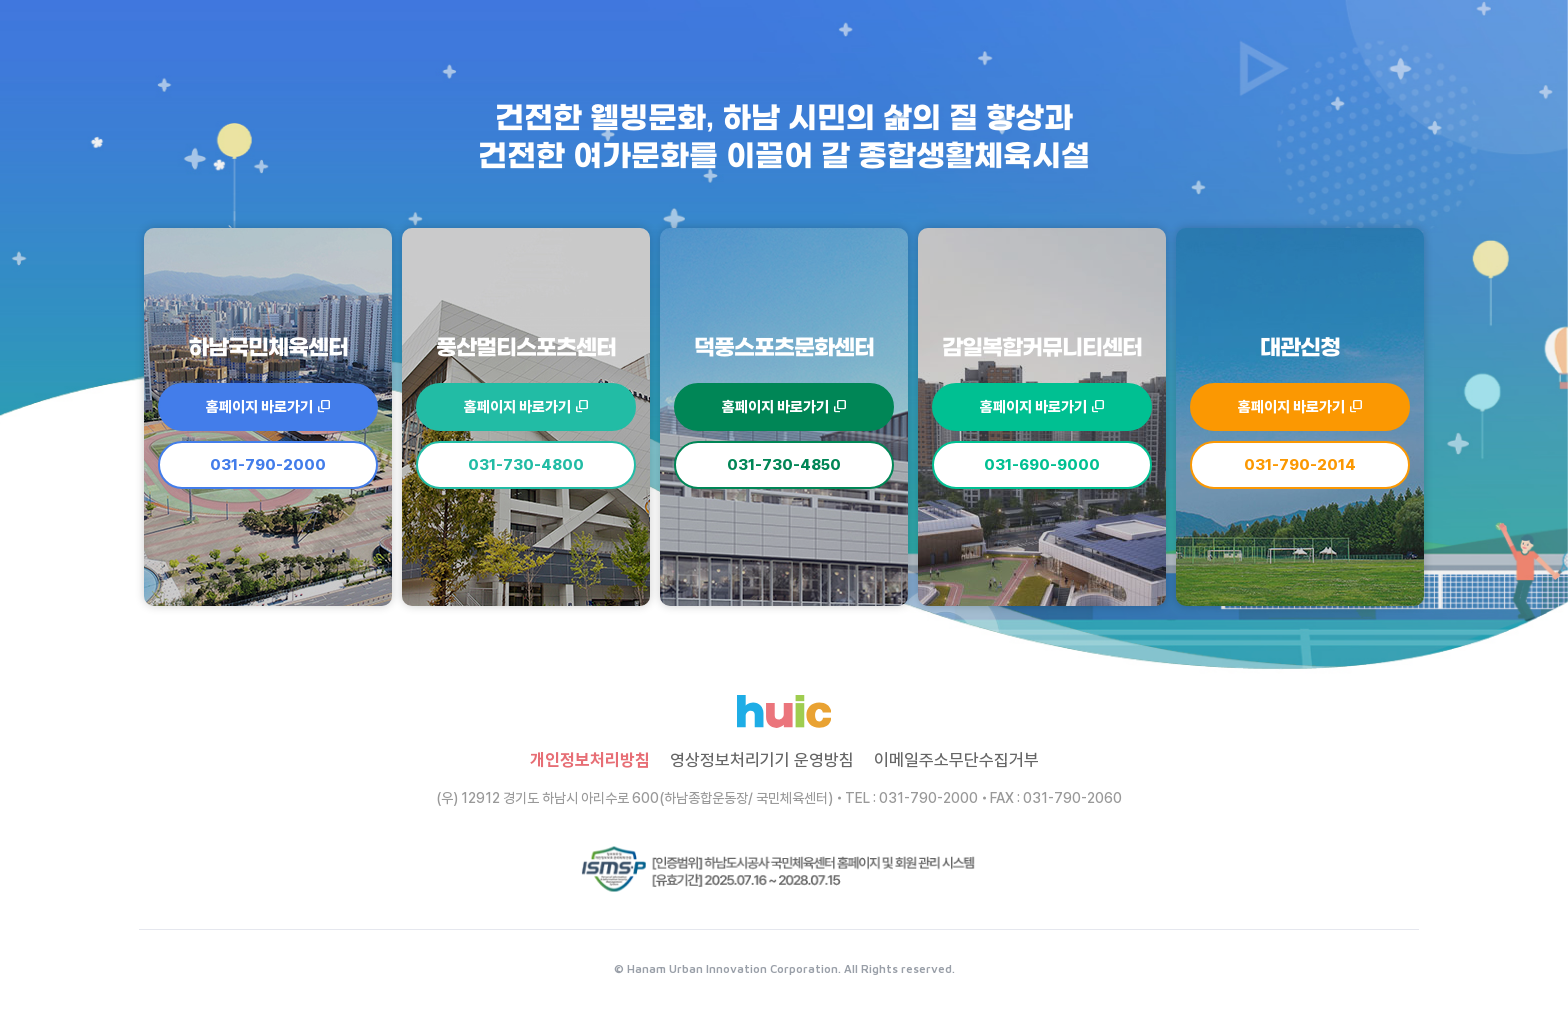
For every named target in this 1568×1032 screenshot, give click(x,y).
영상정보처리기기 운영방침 (762, 760)
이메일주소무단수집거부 (956, 760)
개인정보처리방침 (590, 760)
